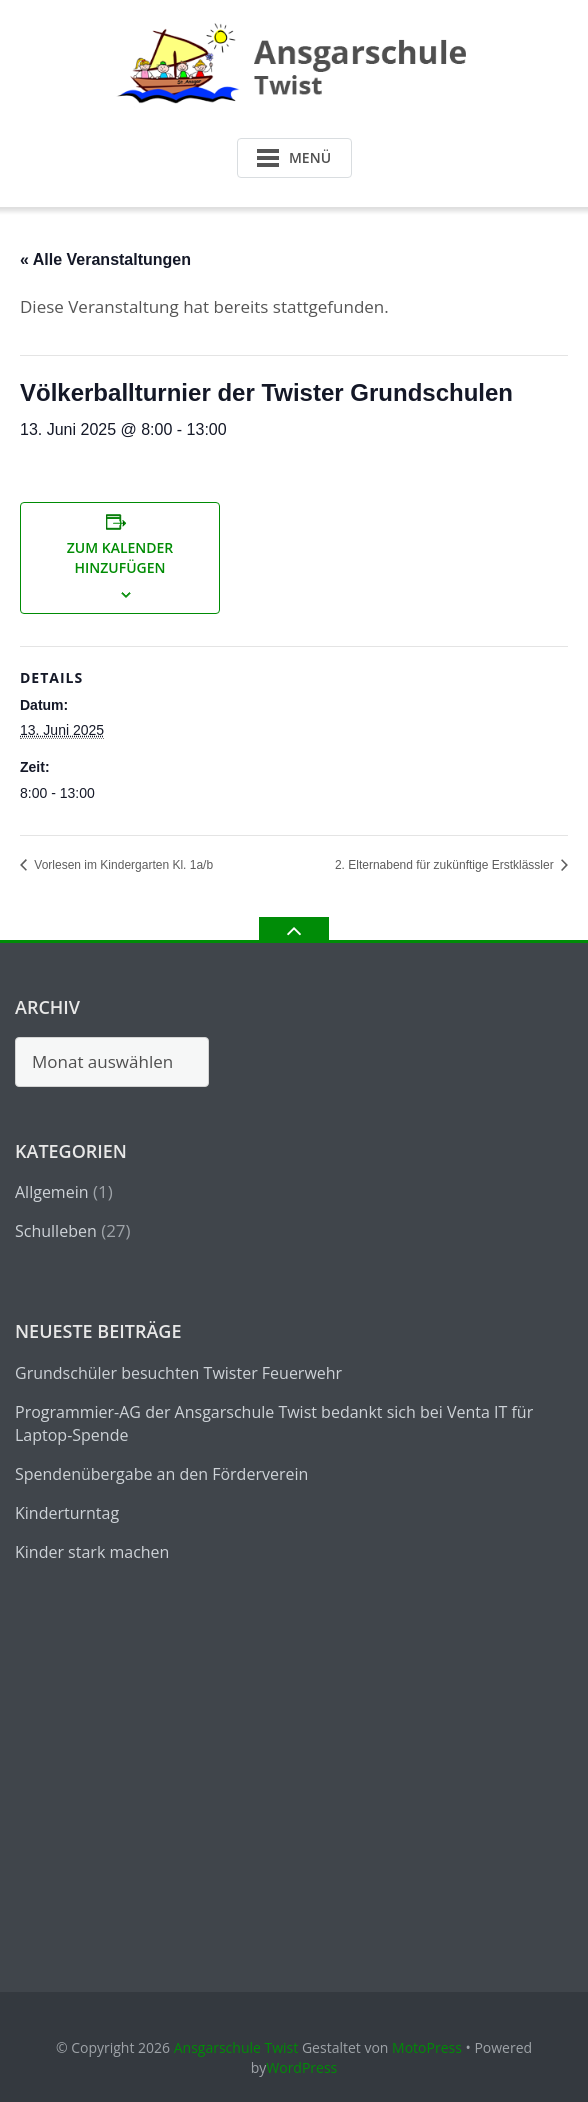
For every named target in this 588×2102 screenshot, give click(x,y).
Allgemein (52, 1192)
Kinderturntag (67, 1513)
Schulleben (56, 1231)
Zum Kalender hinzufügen (120, 557)
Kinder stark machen (92, 1552)
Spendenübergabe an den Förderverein (161, 1474)
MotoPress (427, 2047)
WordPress (301, 2067)
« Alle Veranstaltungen (105, 259)
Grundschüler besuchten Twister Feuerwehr (178, 1373)
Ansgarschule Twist (236, 2047)
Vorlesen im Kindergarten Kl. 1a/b (122, 865)
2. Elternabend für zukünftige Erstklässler (446, 865)
